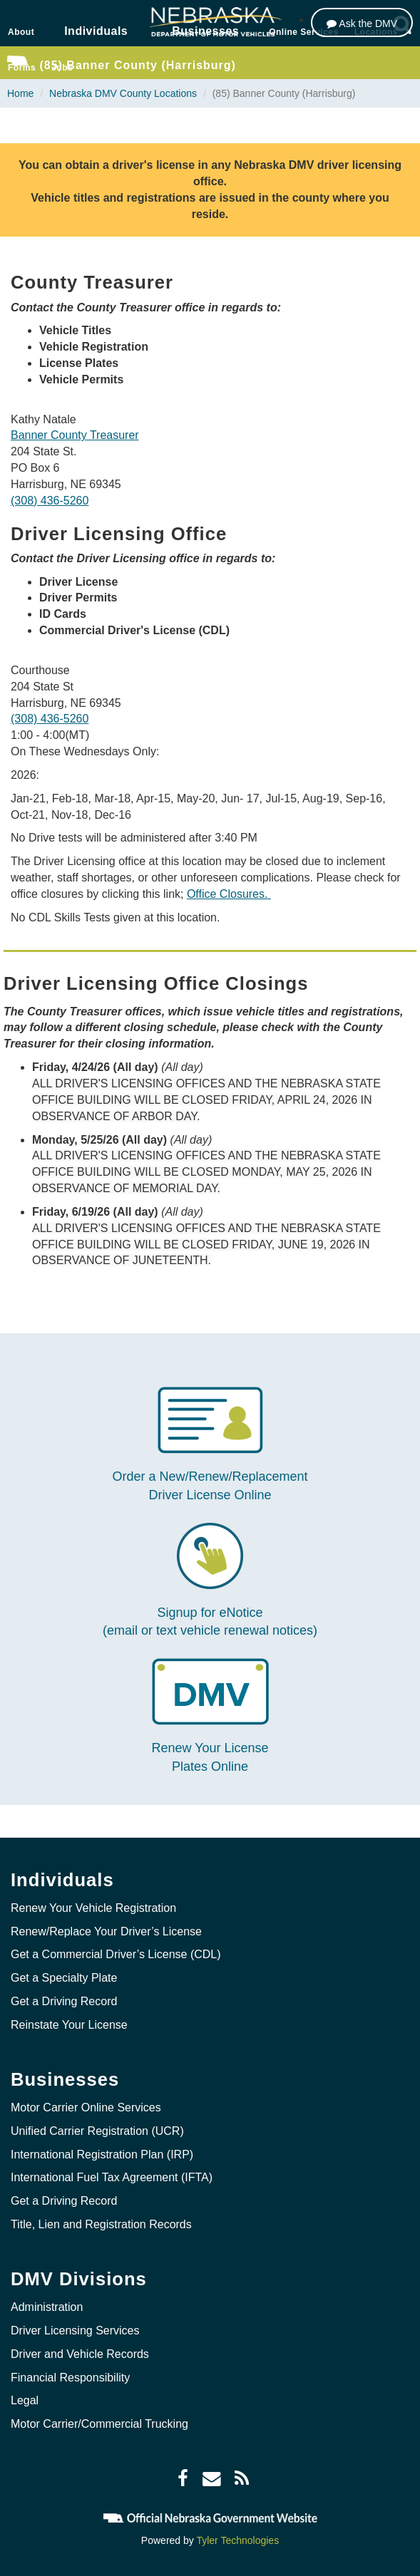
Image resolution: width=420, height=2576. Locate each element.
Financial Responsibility (70, 2377)
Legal (25, 2400)
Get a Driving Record (64, 2001)
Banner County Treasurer (75, 435)
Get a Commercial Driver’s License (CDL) (116, 1954)
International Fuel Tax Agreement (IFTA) (111, 2177)
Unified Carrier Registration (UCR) (97, 2131)
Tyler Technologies (237, 2540)
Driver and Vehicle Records (80, 2354)
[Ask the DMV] (362, 22)
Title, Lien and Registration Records (101, 2224)
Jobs (62, 68)
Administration (47, 2307)
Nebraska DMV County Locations (123, 93)
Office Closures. (229, 894)
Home (20, 93)
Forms (22, 68)
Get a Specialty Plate (64, 1978)
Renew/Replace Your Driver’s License (106, 1931)
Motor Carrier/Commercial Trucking (99, 2424)
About (21, 32)
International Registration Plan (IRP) (102, 2154)
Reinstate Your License (69, 2025)
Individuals (96, 31)
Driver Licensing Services (75, 2330)
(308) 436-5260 (49, 501)
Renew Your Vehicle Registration (93, 1908)
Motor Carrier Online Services (86, 2107)
